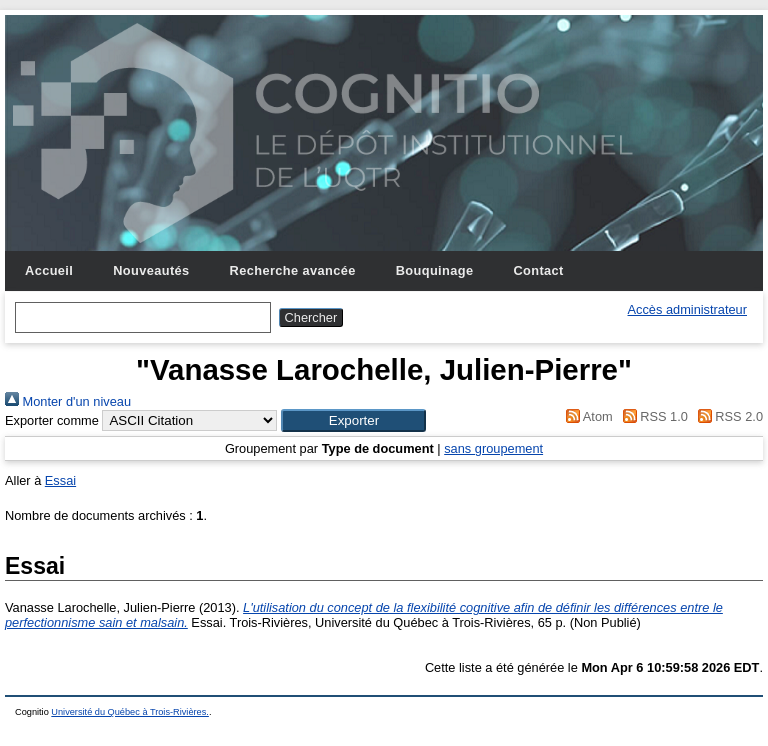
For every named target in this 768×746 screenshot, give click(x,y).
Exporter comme (52, 420)
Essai (60, 480)
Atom (586, 416)
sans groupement (493, 448)
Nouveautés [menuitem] (151, 270)
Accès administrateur (687, 309)
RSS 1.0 (652, 416)
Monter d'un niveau (68, 401)
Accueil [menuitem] (49, 270)
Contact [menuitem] (538, 270)
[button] (353, 420)
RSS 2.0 (727, 416)
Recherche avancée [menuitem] (293, 270)
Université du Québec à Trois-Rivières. (130, 712)
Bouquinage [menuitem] (435, 270)
